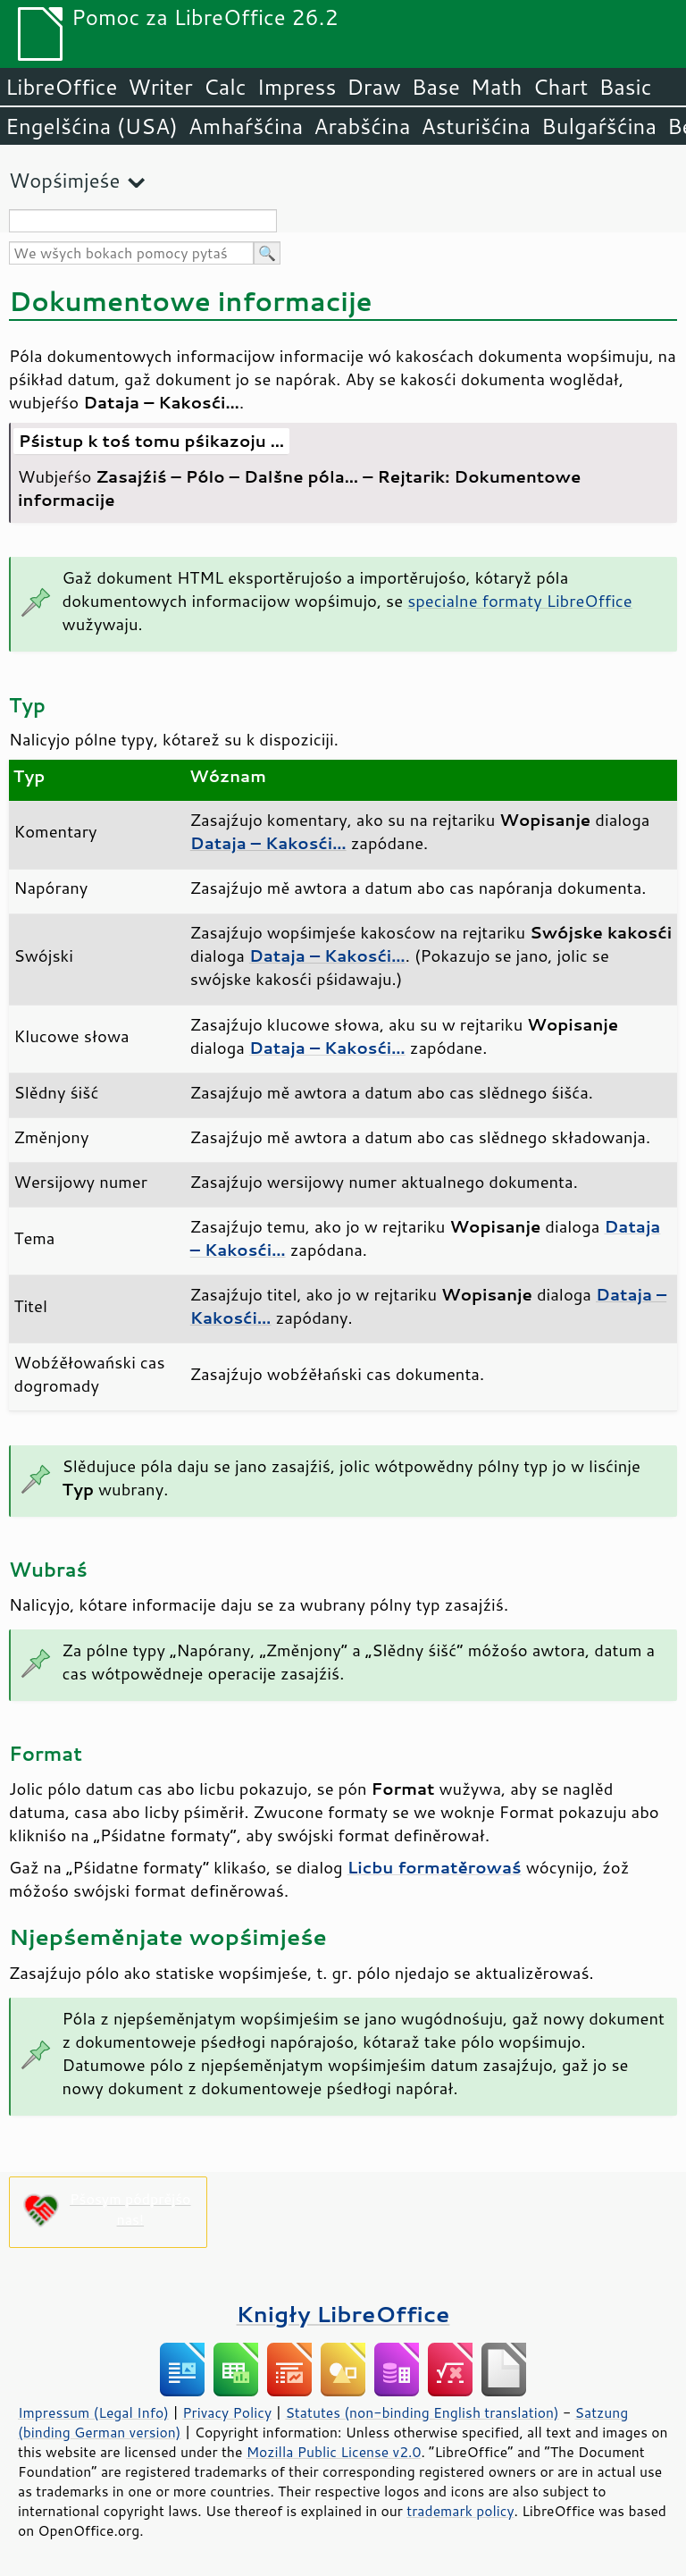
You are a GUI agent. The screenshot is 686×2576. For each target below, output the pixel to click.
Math (497, 87)
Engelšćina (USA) (91, 126)
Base (436, 87)
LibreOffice (61, 87)
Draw (373, 87)
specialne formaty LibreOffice (519, 600)
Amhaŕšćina (245, 126)
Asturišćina (476, 126)
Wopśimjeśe (64, 180)
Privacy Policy (227, 2412)
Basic (624, 87)
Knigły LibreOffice (343, 2313)
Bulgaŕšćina (599, 126)
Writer (160, 87)
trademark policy (460, 2511)
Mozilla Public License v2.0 (334, 2452)
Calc (225, 87)
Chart (560, 87)
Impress (297, 87)
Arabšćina (362, 126)
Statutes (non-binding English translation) (421, 2412)
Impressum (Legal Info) (93, 2412)
